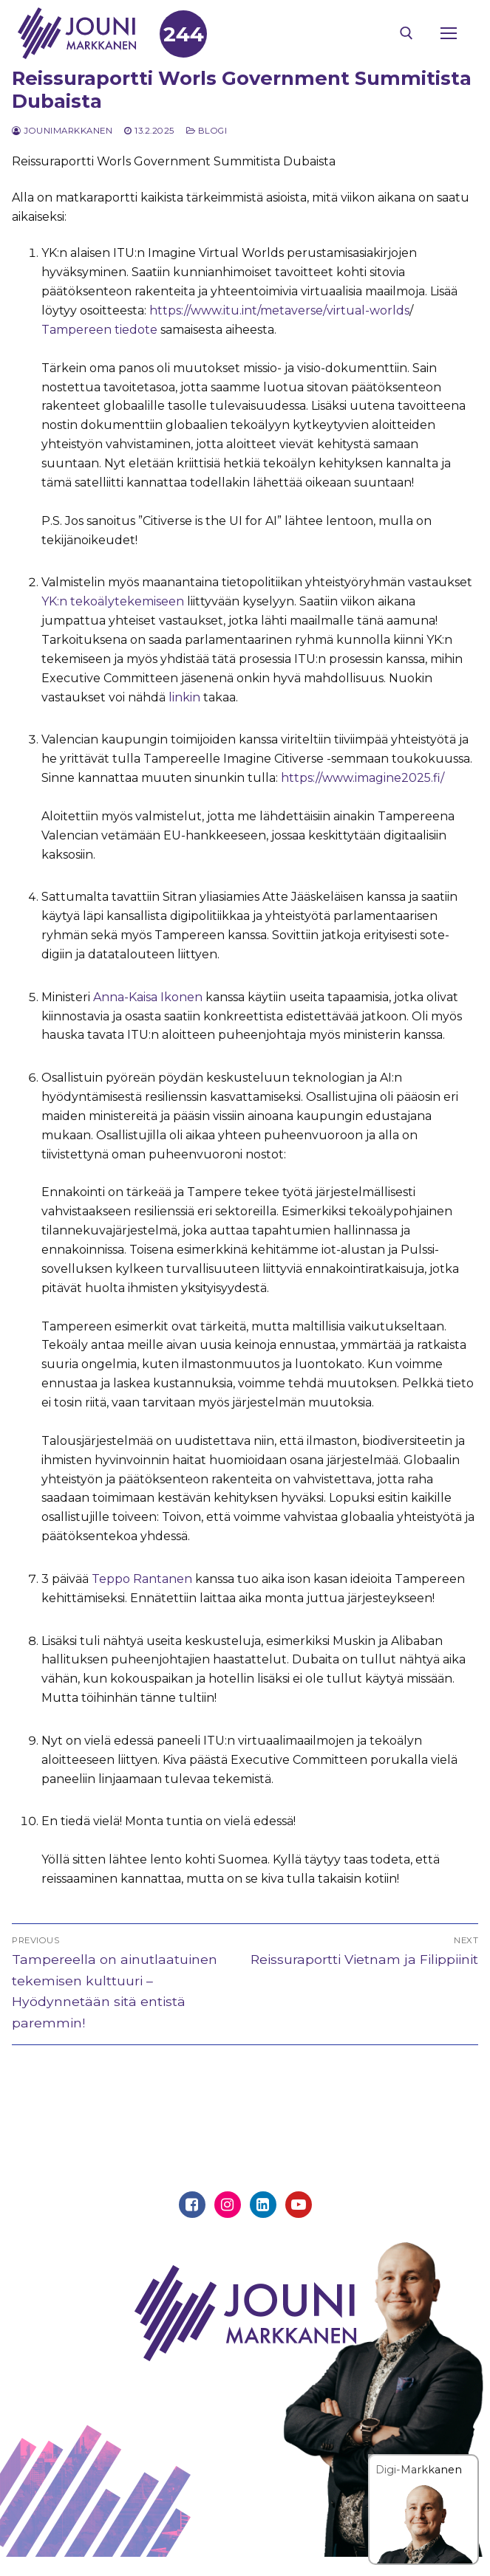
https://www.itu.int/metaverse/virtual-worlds (277, 310)
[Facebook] (192, 2204)
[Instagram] (227, 2204)
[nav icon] (448, 33)
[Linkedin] (263, 2204)
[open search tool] (406, 33)
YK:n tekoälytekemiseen (112, 601)
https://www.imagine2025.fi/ (361, 778)
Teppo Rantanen (140, 1579)
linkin (184, 697)
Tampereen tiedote (99, 330)
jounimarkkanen (62, 131)
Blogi (207, 131)
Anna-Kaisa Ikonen (146, 997)
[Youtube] (298, 2204)
